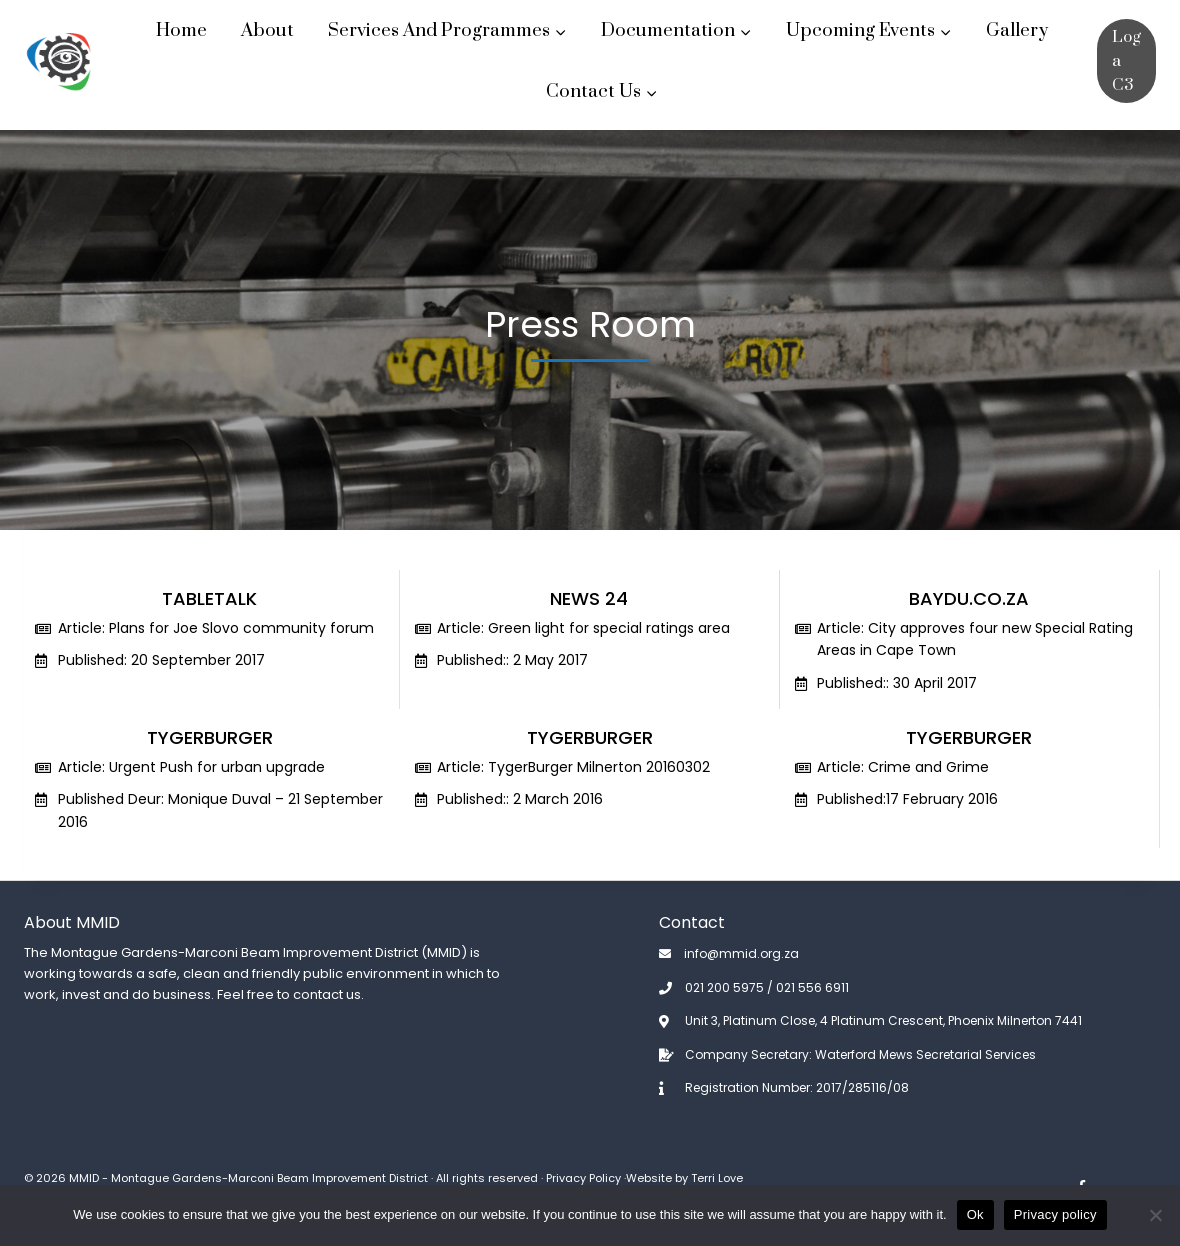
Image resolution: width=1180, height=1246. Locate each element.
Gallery (1017, 30)
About (267, 30)
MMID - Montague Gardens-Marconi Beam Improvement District (248, 1178)
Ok (975, 1214)
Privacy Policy (583, 1178)
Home (181, 30)
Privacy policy (1055, 1214)
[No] (1155, 1215)
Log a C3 (1126, 61)
